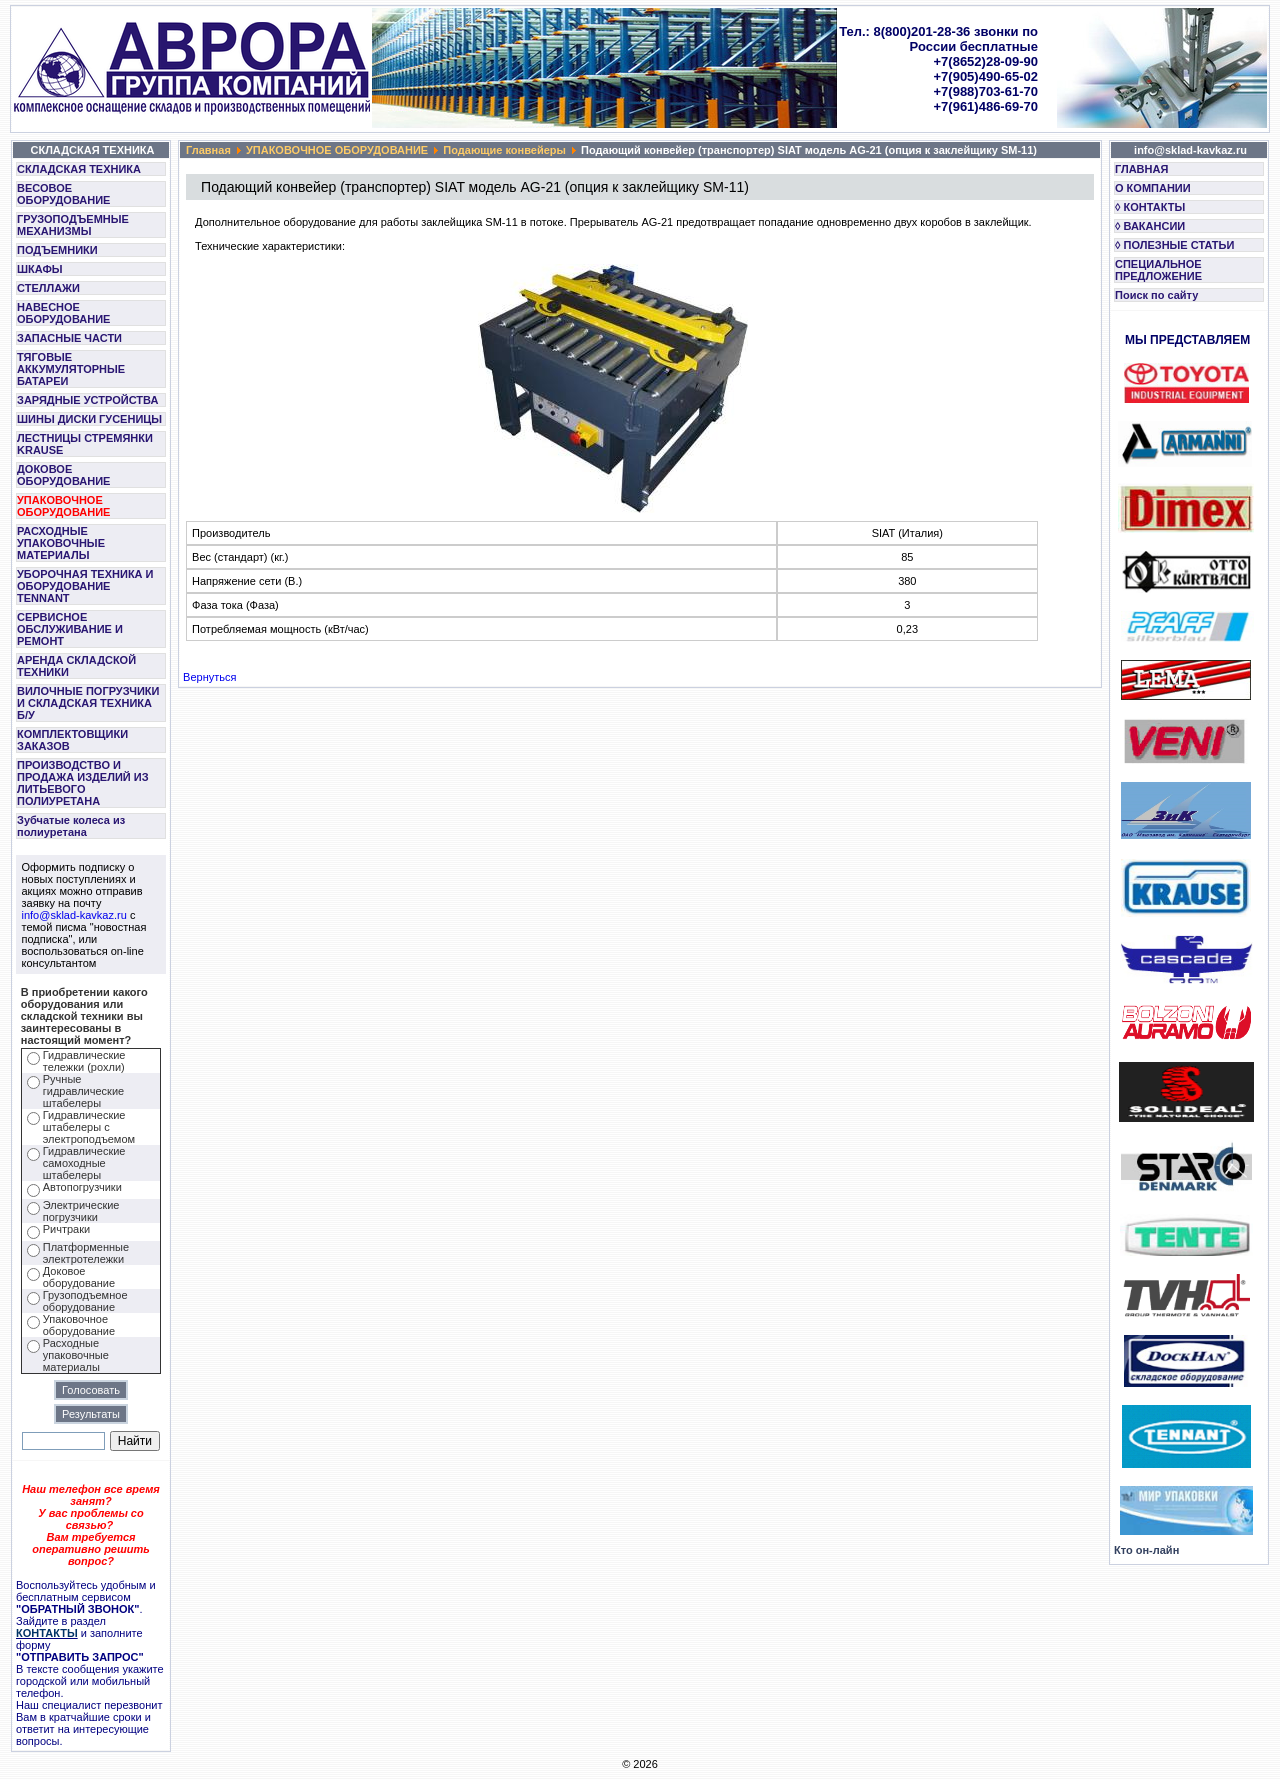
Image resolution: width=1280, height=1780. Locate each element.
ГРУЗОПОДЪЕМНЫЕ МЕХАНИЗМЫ (73, 225)
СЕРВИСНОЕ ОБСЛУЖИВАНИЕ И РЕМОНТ (70, 629)
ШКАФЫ (40, 269)
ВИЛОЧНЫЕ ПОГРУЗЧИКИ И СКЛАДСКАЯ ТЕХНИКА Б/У (88, 703)
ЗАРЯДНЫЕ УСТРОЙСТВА (87, 400)
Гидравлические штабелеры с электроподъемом (89, 1127)
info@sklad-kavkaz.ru (74, 915)
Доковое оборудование (79, 1277)
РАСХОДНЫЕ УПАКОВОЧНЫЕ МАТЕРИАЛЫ (61, 543)
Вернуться (209, 677)
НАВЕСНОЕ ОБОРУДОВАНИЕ (63, 313)
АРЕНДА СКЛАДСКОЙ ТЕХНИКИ (76, 666)
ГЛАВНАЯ (1141, 169)
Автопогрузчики (82, 1187)
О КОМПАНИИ (1153, 188)
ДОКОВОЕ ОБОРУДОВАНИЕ (63, 475)
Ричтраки (66, 1229)
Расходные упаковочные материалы (76, 1355)
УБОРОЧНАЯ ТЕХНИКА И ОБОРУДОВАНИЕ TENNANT (85, 586)
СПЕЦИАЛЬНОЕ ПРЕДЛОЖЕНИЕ (1158, 270)
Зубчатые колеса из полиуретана (71, 826)
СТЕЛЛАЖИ (48, 288)
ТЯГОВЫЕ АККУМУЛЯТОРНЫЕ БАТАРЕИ (71, 369)
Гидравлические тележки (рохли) (84, 1061)
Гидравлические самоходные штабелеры (84, 1163)
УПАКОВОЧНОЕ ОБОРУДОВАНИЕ (63, 506)
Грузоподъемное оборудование (85, 1301)
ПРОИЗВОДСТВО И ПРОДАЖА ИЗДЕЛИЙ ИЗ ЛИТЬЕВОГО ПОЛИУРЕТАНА (83, 783)
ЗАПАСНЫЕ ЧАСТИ (69, 338)
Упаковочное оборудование (79, 1325)
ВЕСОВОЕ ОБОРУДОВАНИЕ (63, 194)
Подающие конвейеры (504, 150)
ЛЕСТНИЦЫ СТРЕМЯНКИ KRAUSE (85, 444)
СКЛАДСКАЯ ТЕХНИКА (79, 169)
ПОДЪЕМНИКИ (57, 250)
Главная (208, 150)
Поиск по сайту (1156, 295)
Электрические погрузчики (81, 1211)
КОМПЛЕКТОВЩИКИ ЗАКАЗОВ (72, 740)
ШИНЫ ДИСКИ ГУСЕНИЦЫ (89, 419)
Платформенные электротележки (86, 1253)
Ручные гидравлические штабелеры (83, 1091)
